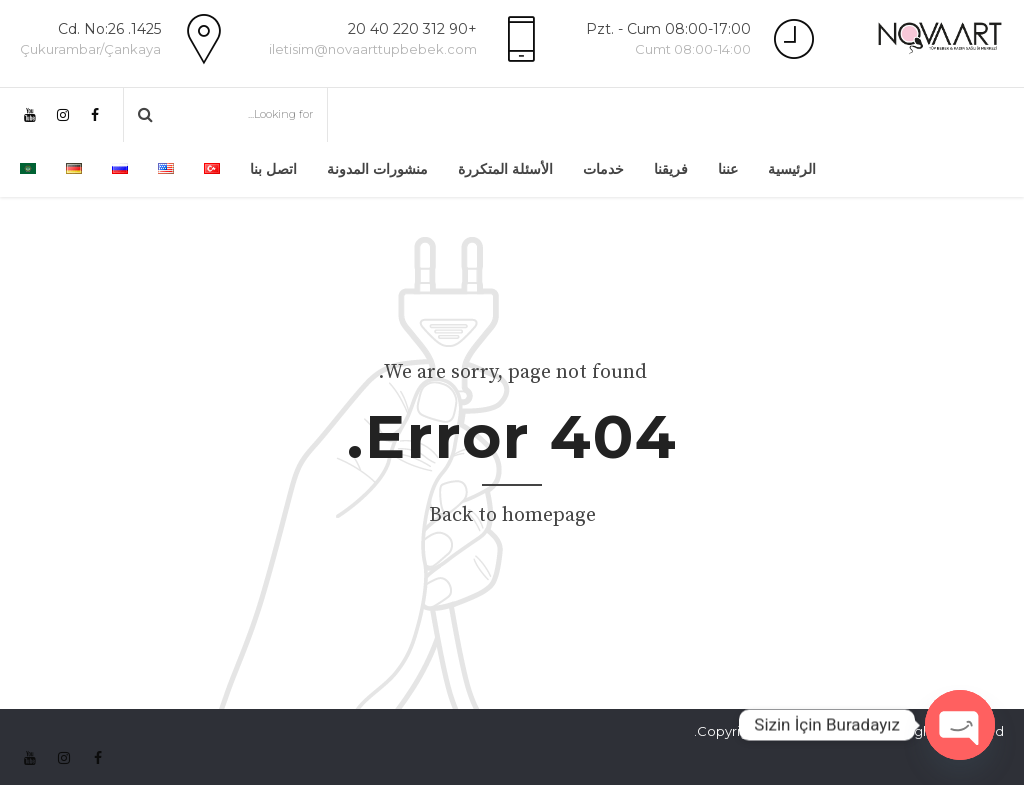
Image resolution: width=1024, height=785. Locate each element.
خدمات (603, 169)
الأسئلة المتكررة (505, 169)
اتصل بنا (273, 169)
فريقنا (671, 169)
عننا (728, 169)
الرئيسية (792, 169)
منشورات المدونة (377, 169)
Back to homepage (512, 515)
